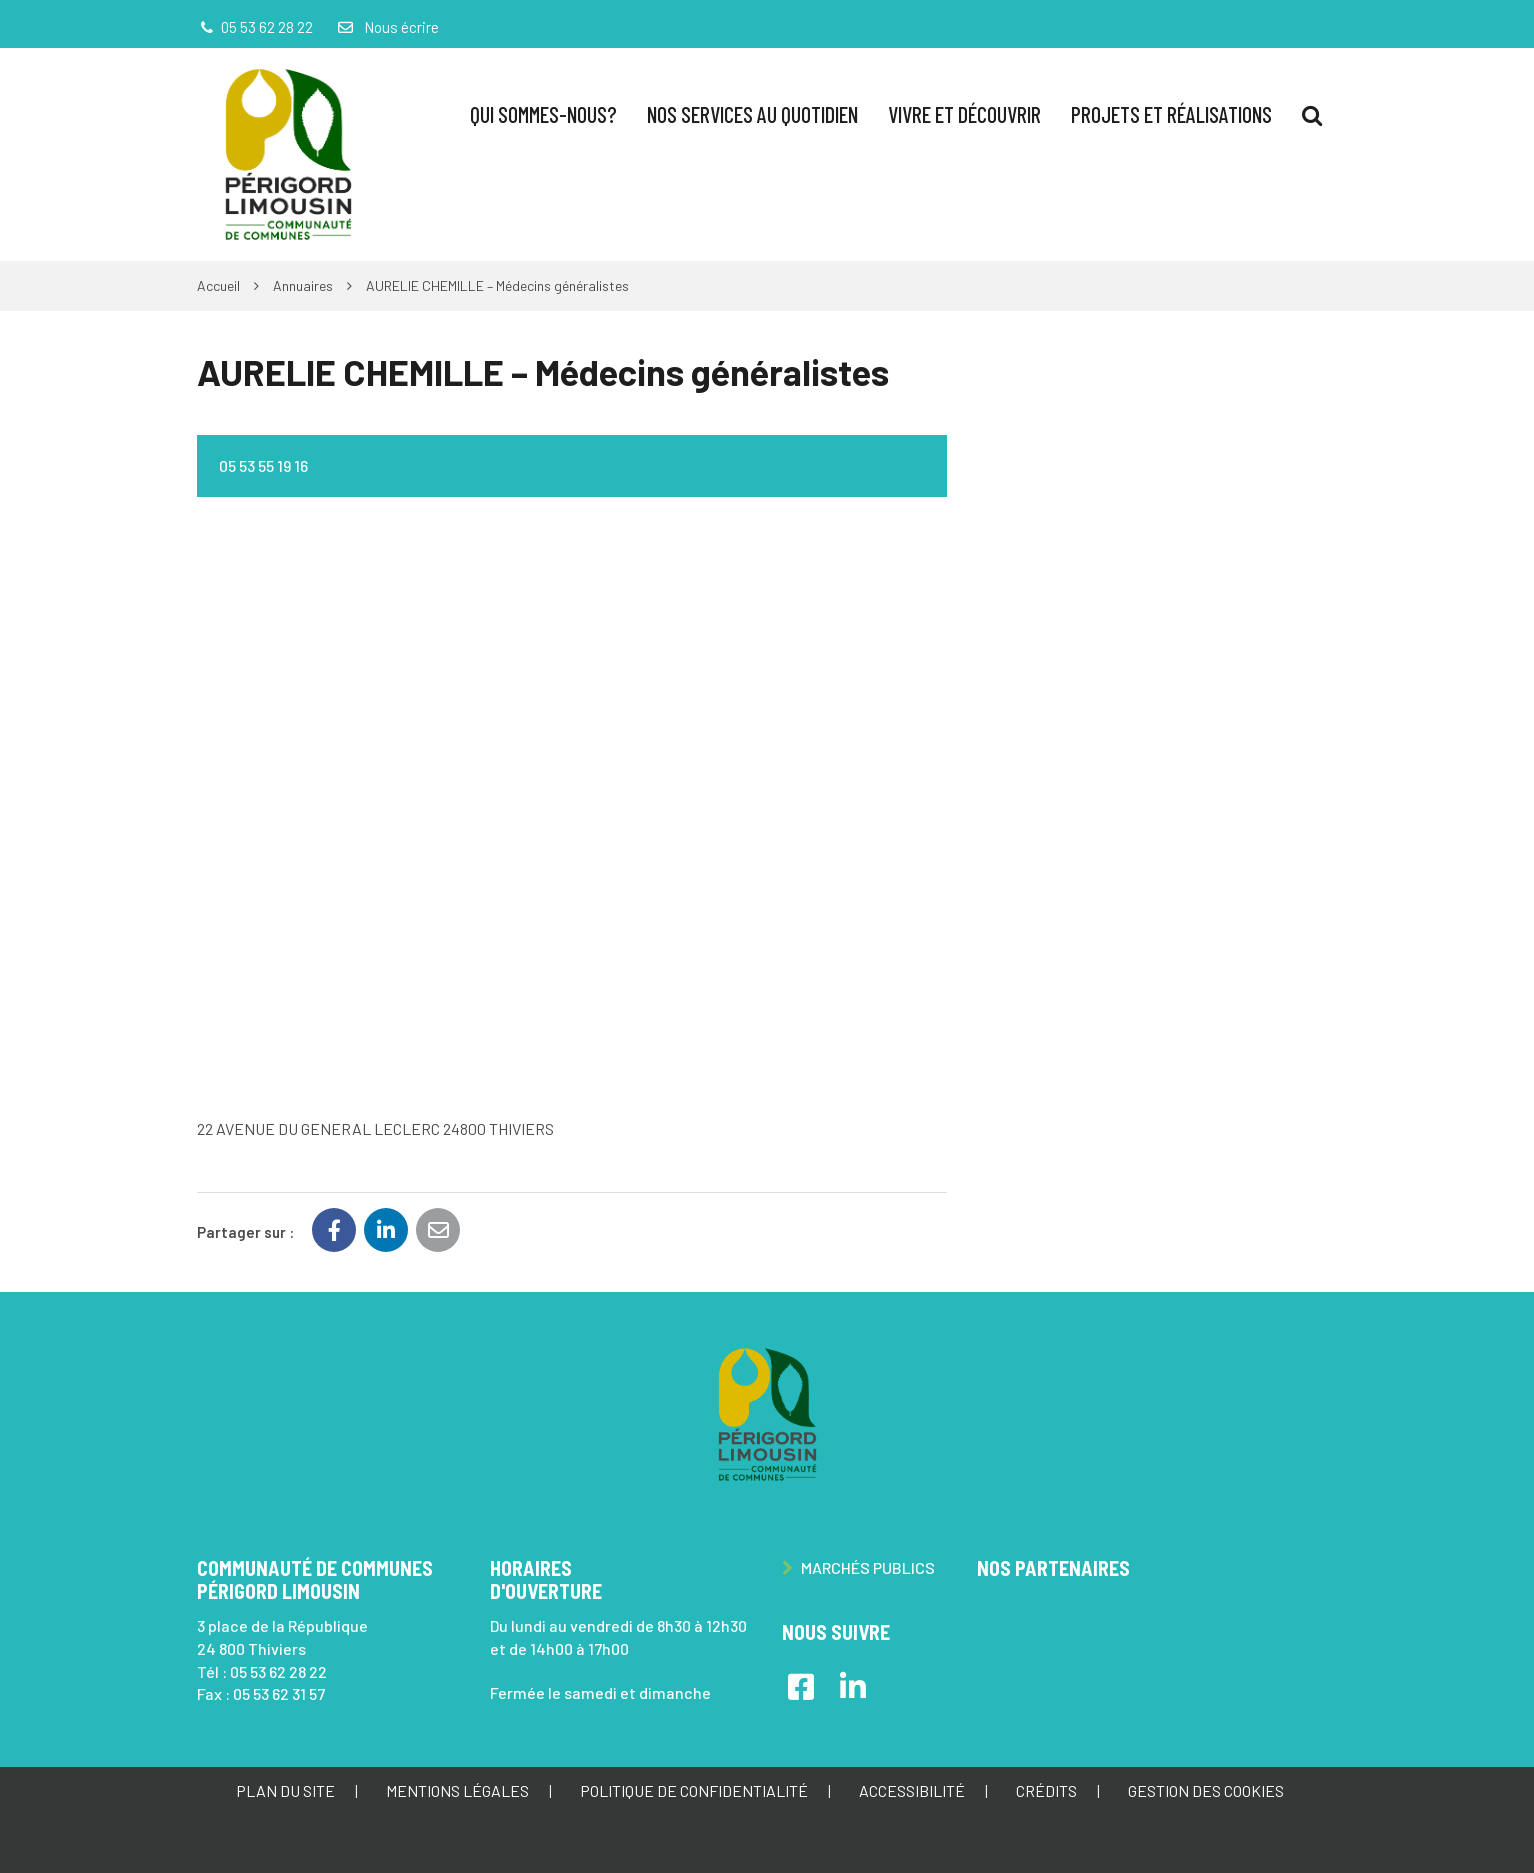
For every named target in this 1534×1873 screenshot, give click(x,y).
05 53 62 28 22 (278, 1671)
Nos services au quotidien (752, 114)
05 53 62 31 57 (279, 1693)
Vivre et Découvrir (964, 114)
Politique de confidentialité (694, 1790)
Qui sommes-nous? (543, 114)
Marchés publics (858, 1567)
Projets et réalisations (1171, 114)
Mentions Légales (457, 1790)
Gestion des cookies (1206, 1790)
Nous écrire (387, 27)
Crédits (1046, 1790)
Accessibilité (912, 1790)
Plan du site (285, 1790)
